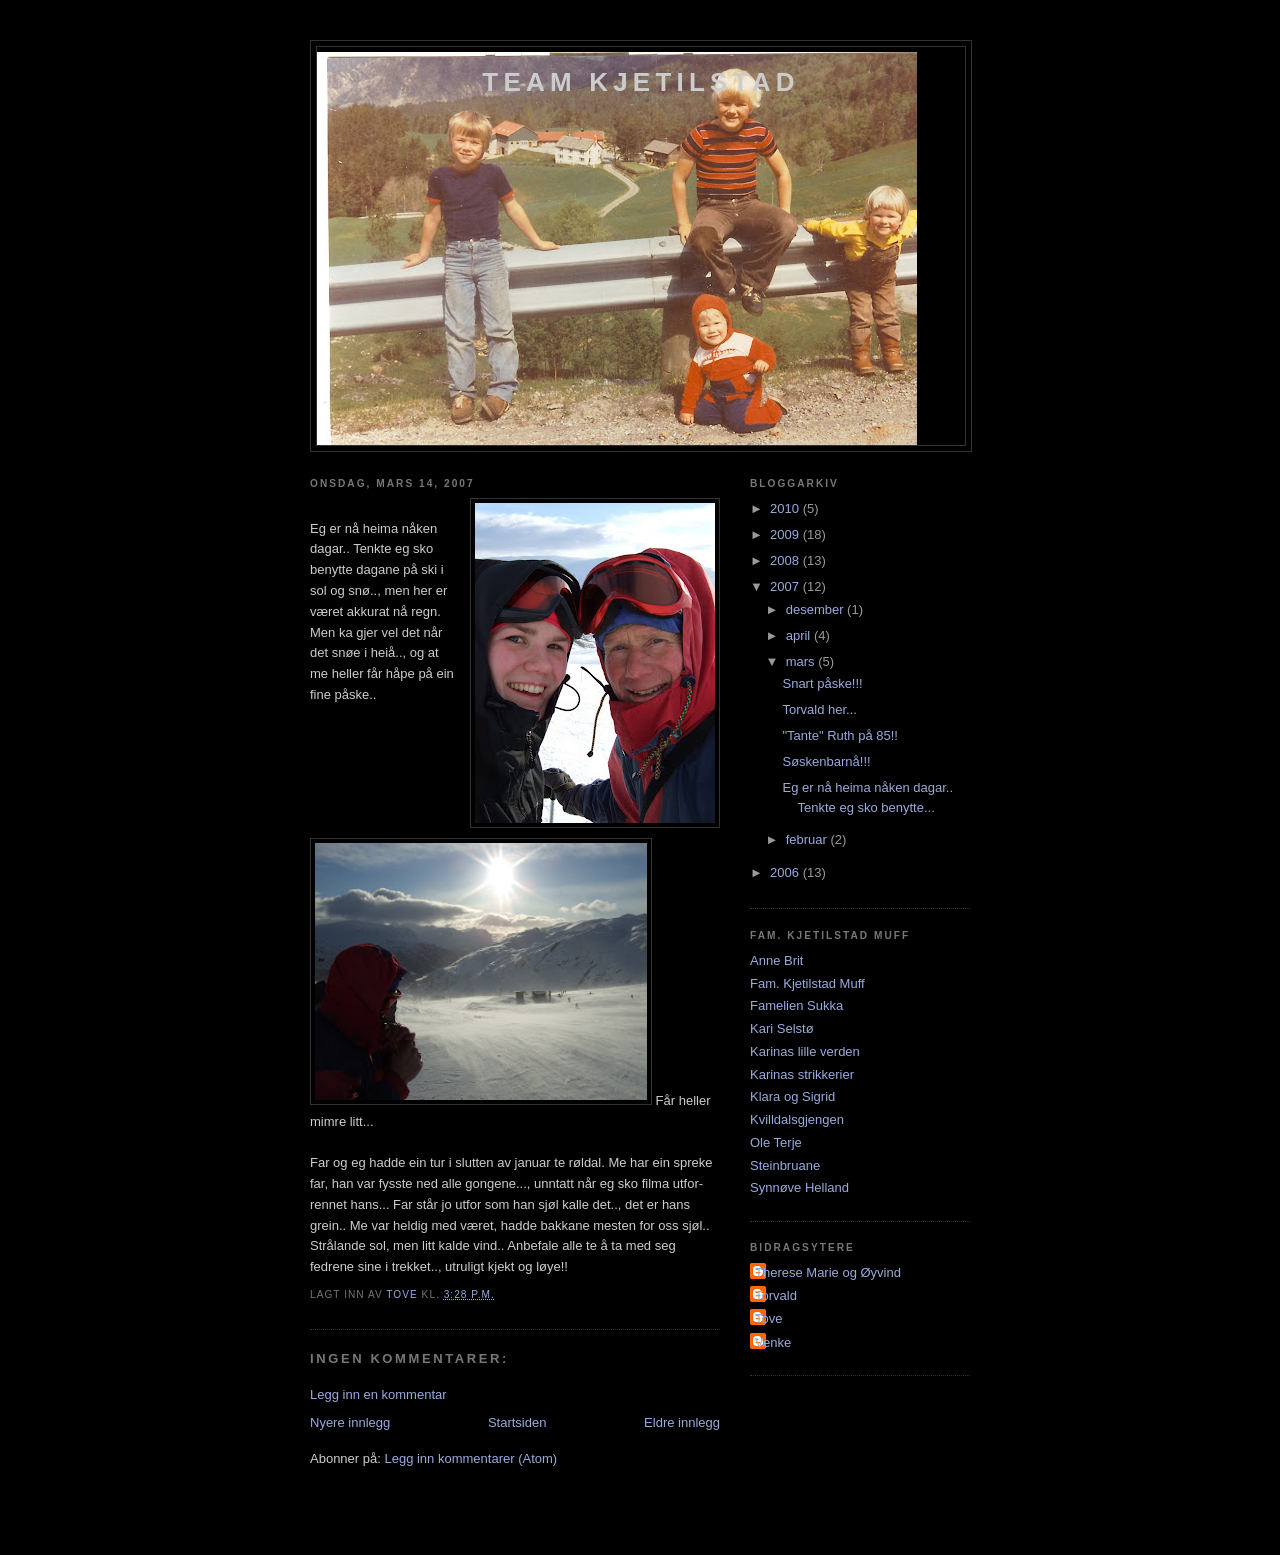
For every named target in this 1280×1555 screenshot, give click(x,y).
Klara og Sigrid (792, 1096)
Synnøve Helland (799, 1187)
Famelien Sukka (796, 1005)
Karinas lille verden (805, 1051)
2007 (786, 586)
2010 (786, 508)
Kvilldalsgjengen (797, 1119)
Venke (773, 1342)
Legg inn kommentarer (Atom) (470, 1458)
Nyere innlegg (350, 1422)
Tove (768, 1318)
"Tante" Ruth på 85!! (839, 735)
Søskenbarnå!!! (826, 761)
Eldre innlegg (682, 1422)
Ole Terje (776, 1142)
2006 (786, 872)
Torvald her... (819, 709)
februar (808, 839)
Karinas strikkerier (802, 1074)
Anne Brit (776, 960)
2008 (786, 560)
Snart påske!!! (822, 683)
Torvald (776, 1295)
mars (802, 661)
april (800, 635)
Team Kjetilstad (640, 82)
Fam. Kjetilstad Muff (807, 983)
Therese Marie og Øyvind (828, 1272)
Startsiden (517, 1422)
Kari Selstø (782, 1028)
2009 (786, 534)
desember (816, 609)
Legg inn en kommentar (378, 1394)
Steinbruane (785, 1165)
